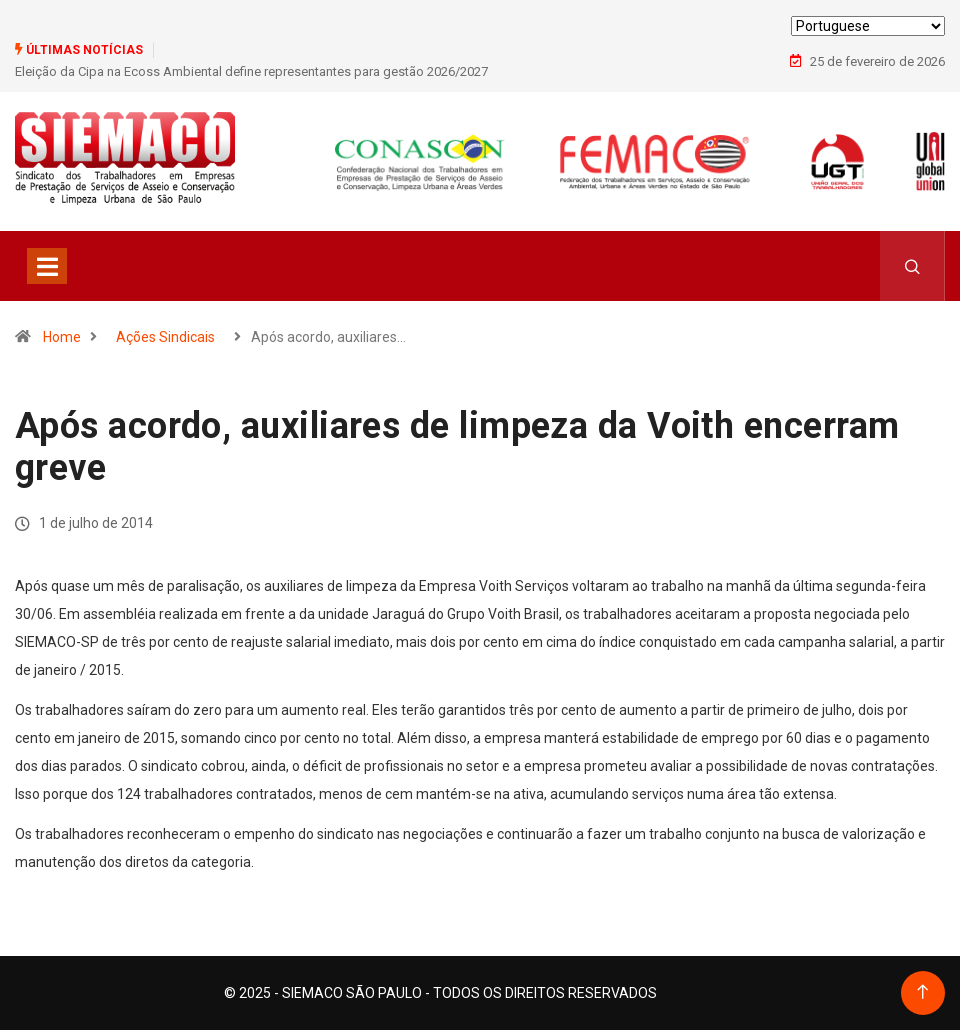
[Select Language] (868, 26)
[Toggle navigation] (47, 266)
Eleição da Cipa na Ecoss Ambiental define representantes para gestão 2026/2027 (251, 71)
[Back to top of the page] (922, 992)
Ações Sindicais (165, 337)
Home (62, 337)
